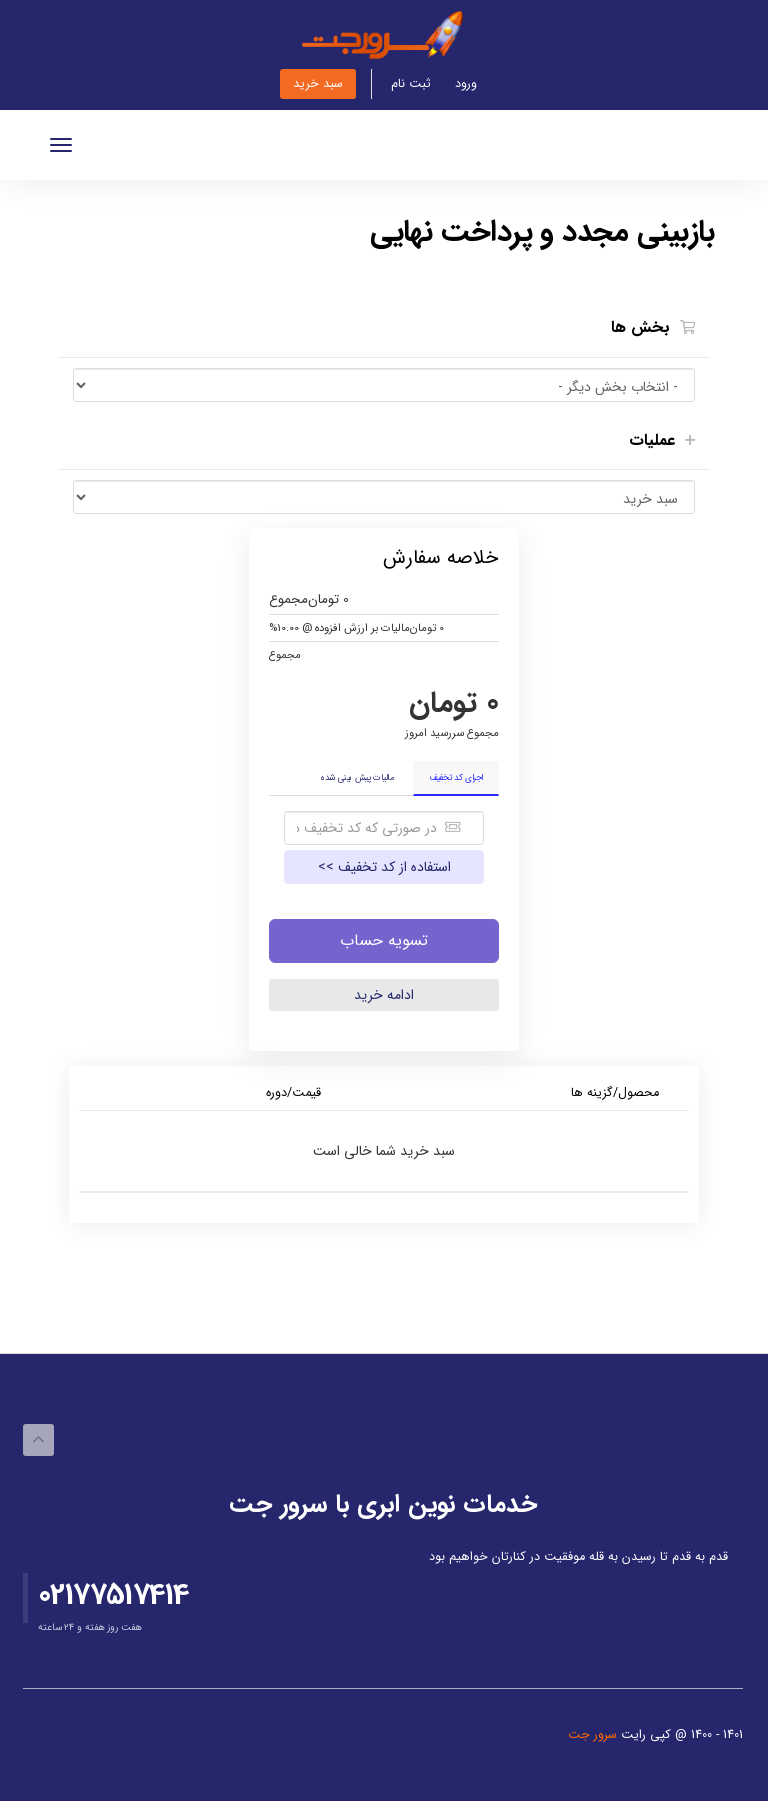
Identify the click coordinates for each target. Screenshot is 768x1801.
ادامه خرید (384, 995)
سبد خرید (318, 84)
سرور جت (594, 1735)
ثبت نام (411, 84)
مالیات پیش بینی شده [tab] (357, 778)
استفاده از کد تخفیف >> (384, 867)
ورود (466, 84)
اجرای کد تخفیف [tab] (456, 778)
